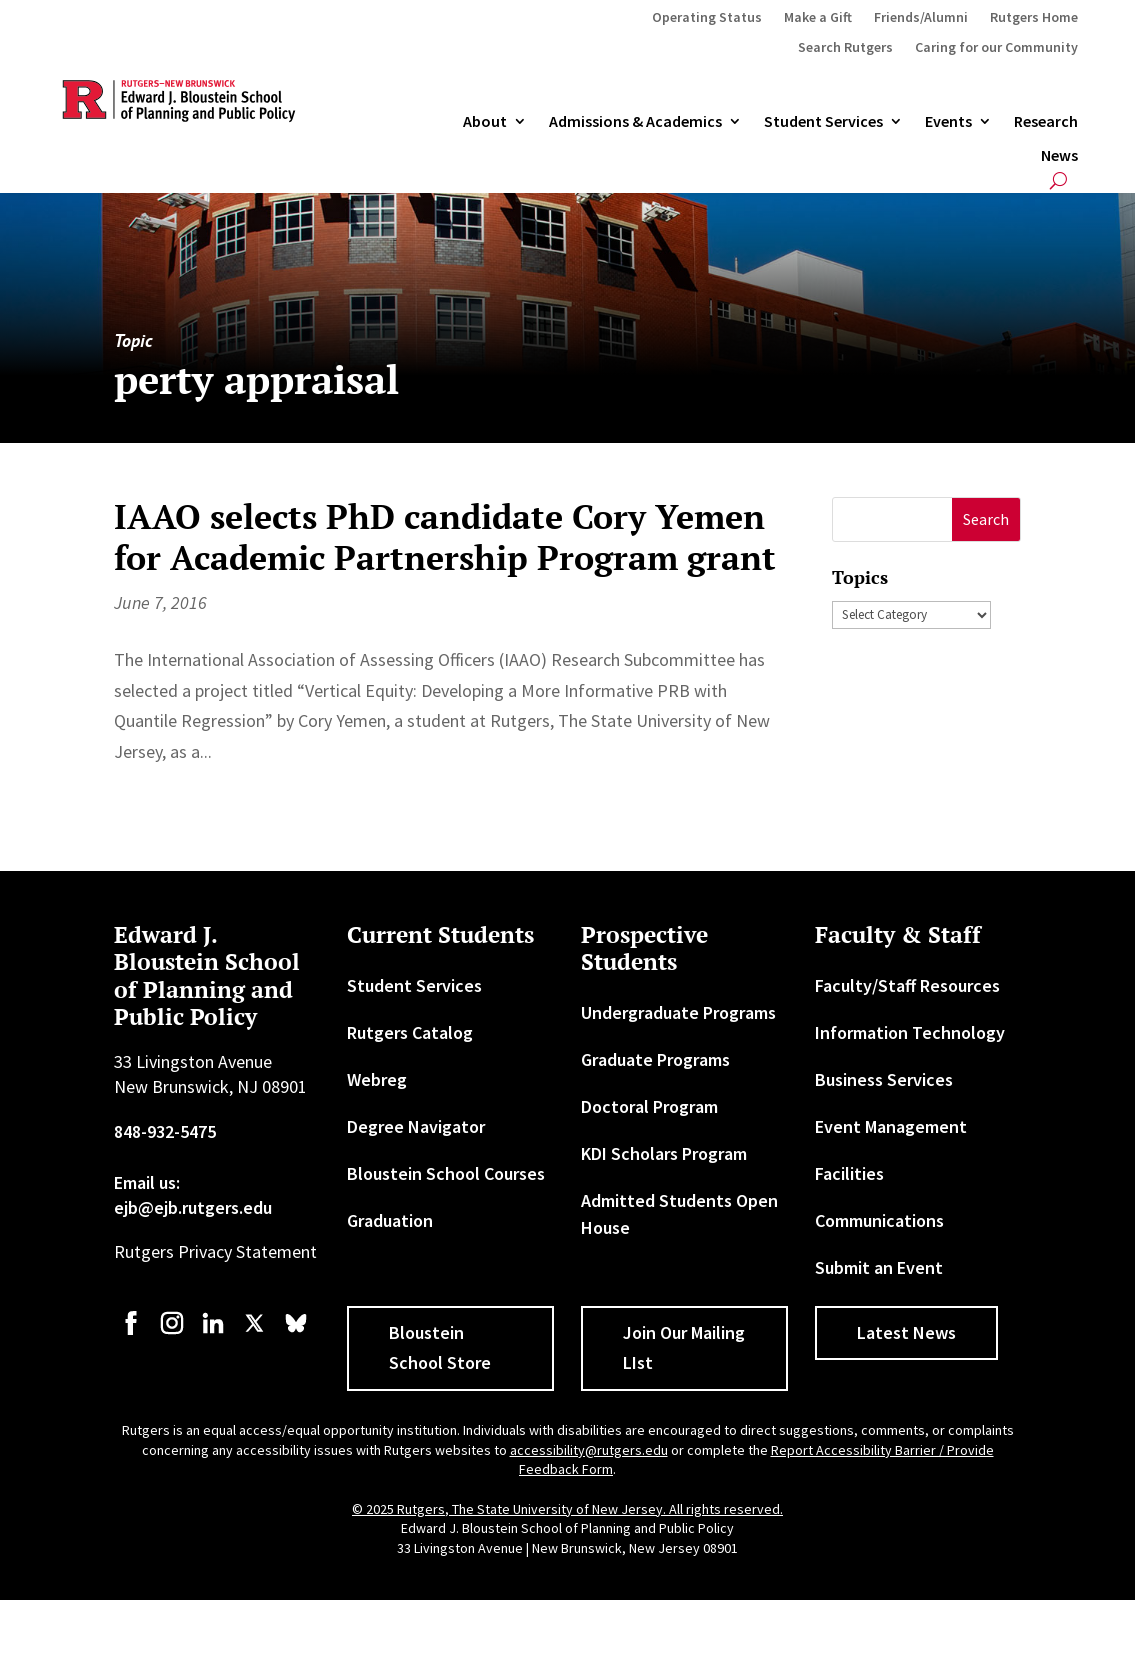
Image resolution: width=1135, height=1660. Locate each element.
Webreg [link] (377, 1079)
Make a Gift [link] (818, 18)
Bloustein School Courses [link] (446, 1173)
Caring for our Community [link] (996, 48)
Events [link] (948, 122)
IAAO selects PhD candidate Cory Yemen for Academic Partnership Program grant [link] (445, 537)
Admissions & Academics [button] (635, 122)
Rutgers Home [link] (1034, 18)
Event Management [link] (891, 1126)
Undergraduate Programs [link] (678, 1012)
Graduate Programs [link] (655, 1059)
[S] (892, 519)
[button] (986, 519)
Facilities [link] (849, 1173)
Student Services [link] (823, 122)
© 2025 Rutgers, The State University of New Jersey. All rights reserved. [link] (567, 1509)
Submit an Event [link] (879, 1267)
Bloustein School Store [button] (440, 1348)
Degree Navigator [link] (416, 1126)
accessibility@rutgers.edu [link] (589, 1450)
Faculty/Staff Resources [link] (907, 985)
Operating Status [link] (707, 18)
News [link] (1059, 156)
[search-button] (1058, 180)
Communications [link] (879, 1220)
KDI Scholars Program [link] (664, 1153)
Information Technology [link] (910, 1032)
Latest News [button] (906, 1332)
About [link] (485, 122)
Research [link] (1046, 122)
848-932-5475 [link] (165, 1131)
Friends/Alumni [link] (921, 18)
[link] (131, 1332)
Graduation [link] (390, 1220)
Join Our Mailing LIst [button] (684, 1348)
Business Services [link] (884, 1079)
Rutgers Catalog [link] (410, 1032)
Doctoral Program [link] (649, 1106)
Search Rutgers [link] (845, 48)
